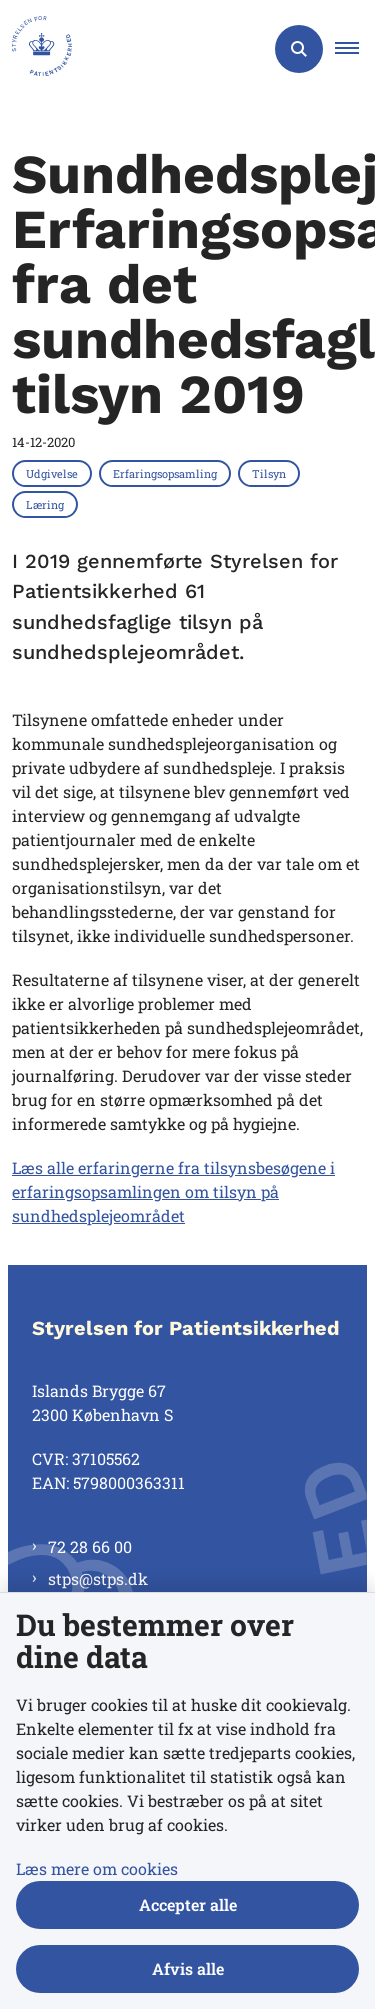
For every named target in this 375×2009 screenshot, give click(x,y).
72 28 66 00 (90, 1546)
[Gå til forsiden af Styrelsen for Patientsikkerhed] (36, 49)
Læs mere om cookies (97, 1868)
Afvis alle (188, 1968)
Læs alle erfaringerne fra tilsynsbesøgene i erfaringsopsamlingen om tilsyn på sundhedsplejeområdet (173, 1191)
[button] (355, 49)
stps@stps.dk (98, 1578)
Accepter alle (188, 1904)
